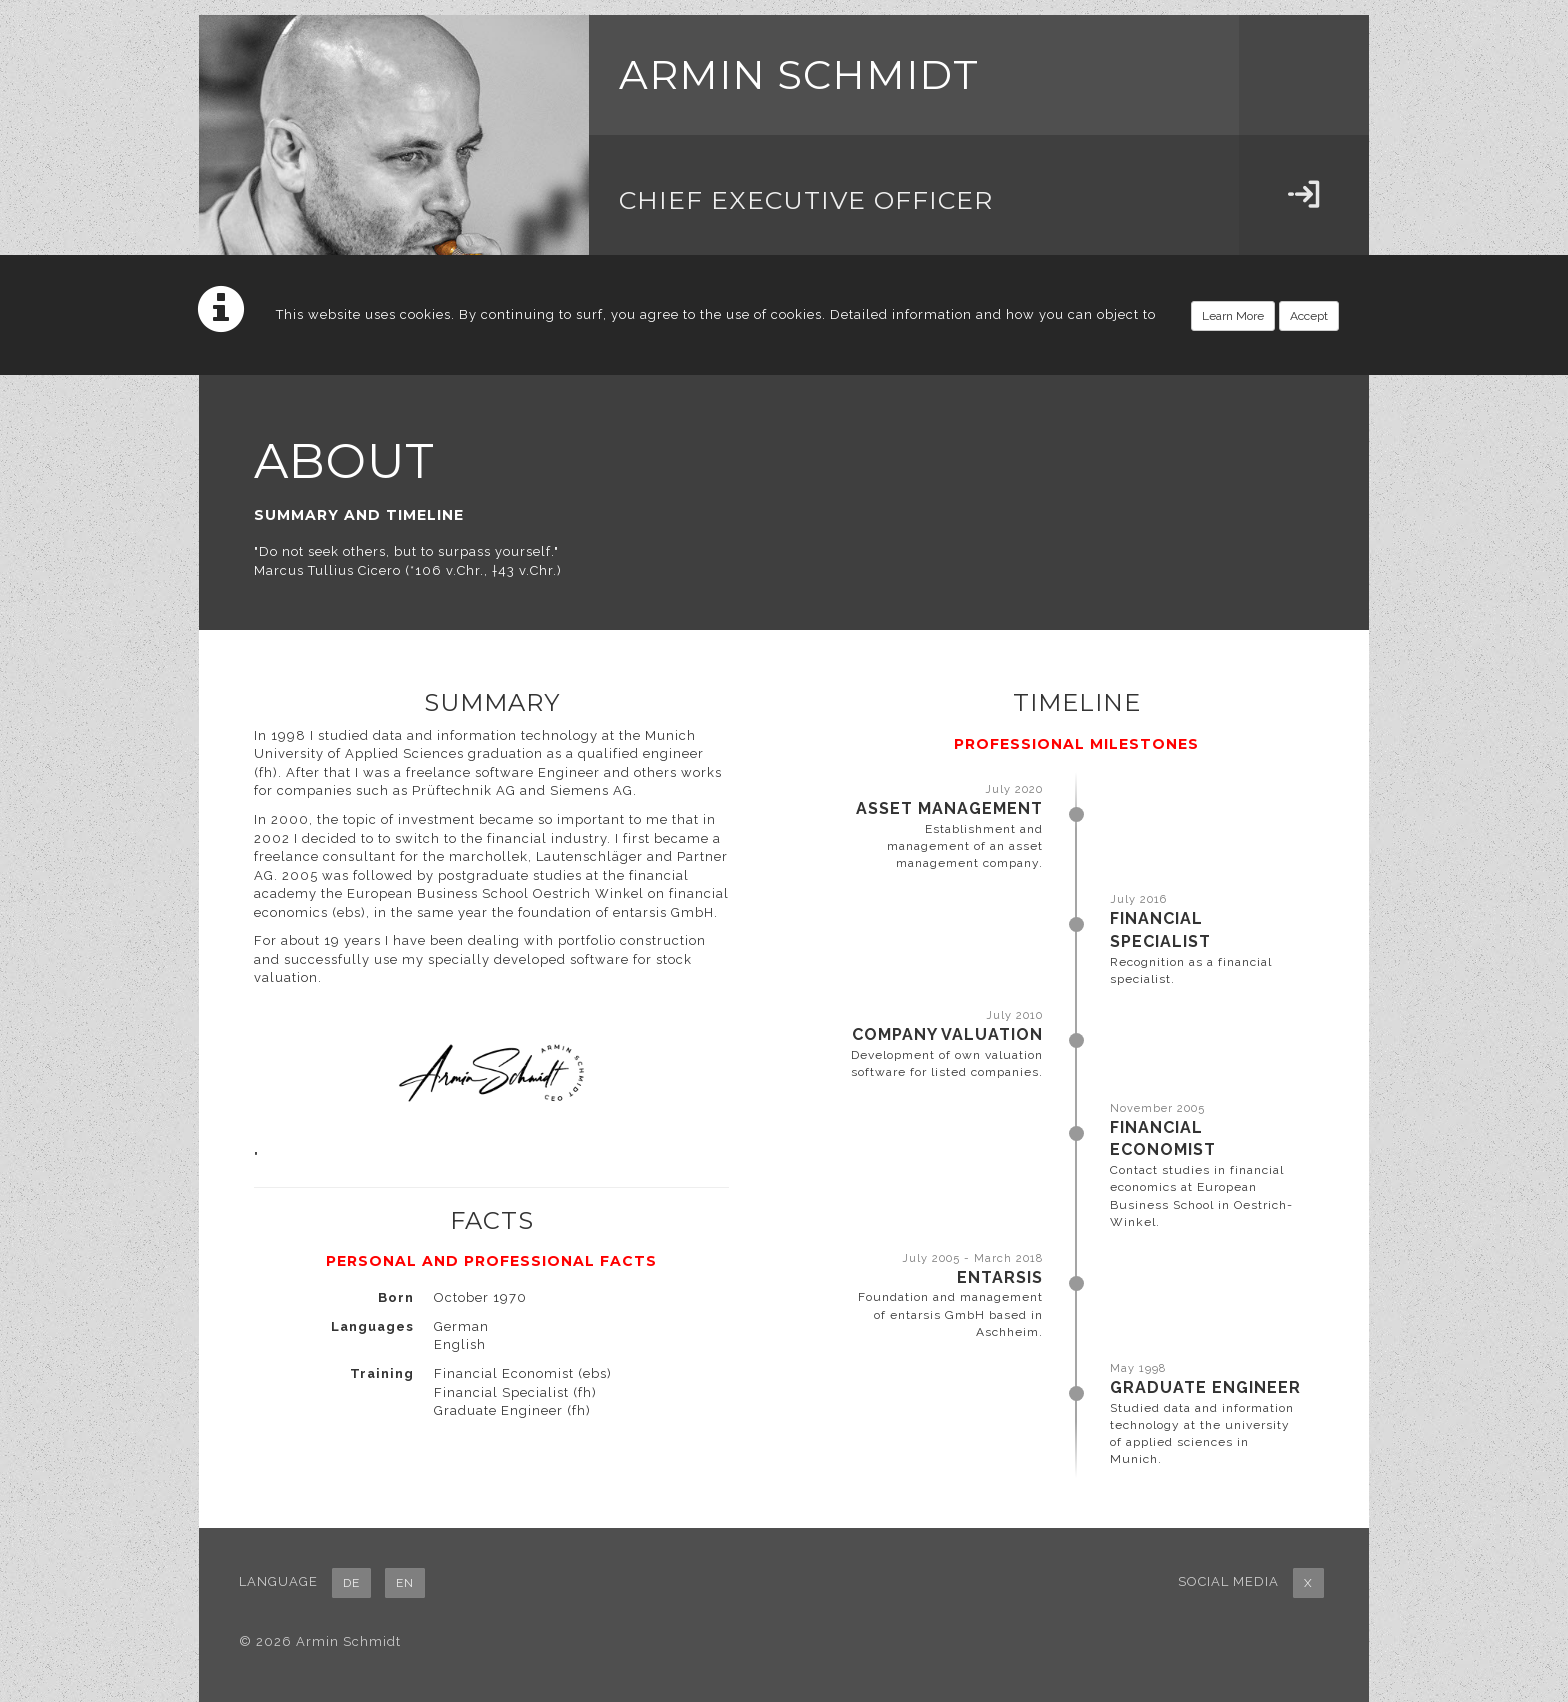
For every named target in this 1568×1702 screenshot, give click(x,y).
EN (405, 1583)
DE (351, 1583)
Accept (1309, 316)
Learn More (1233, 316)
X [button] (1308, 1583)
